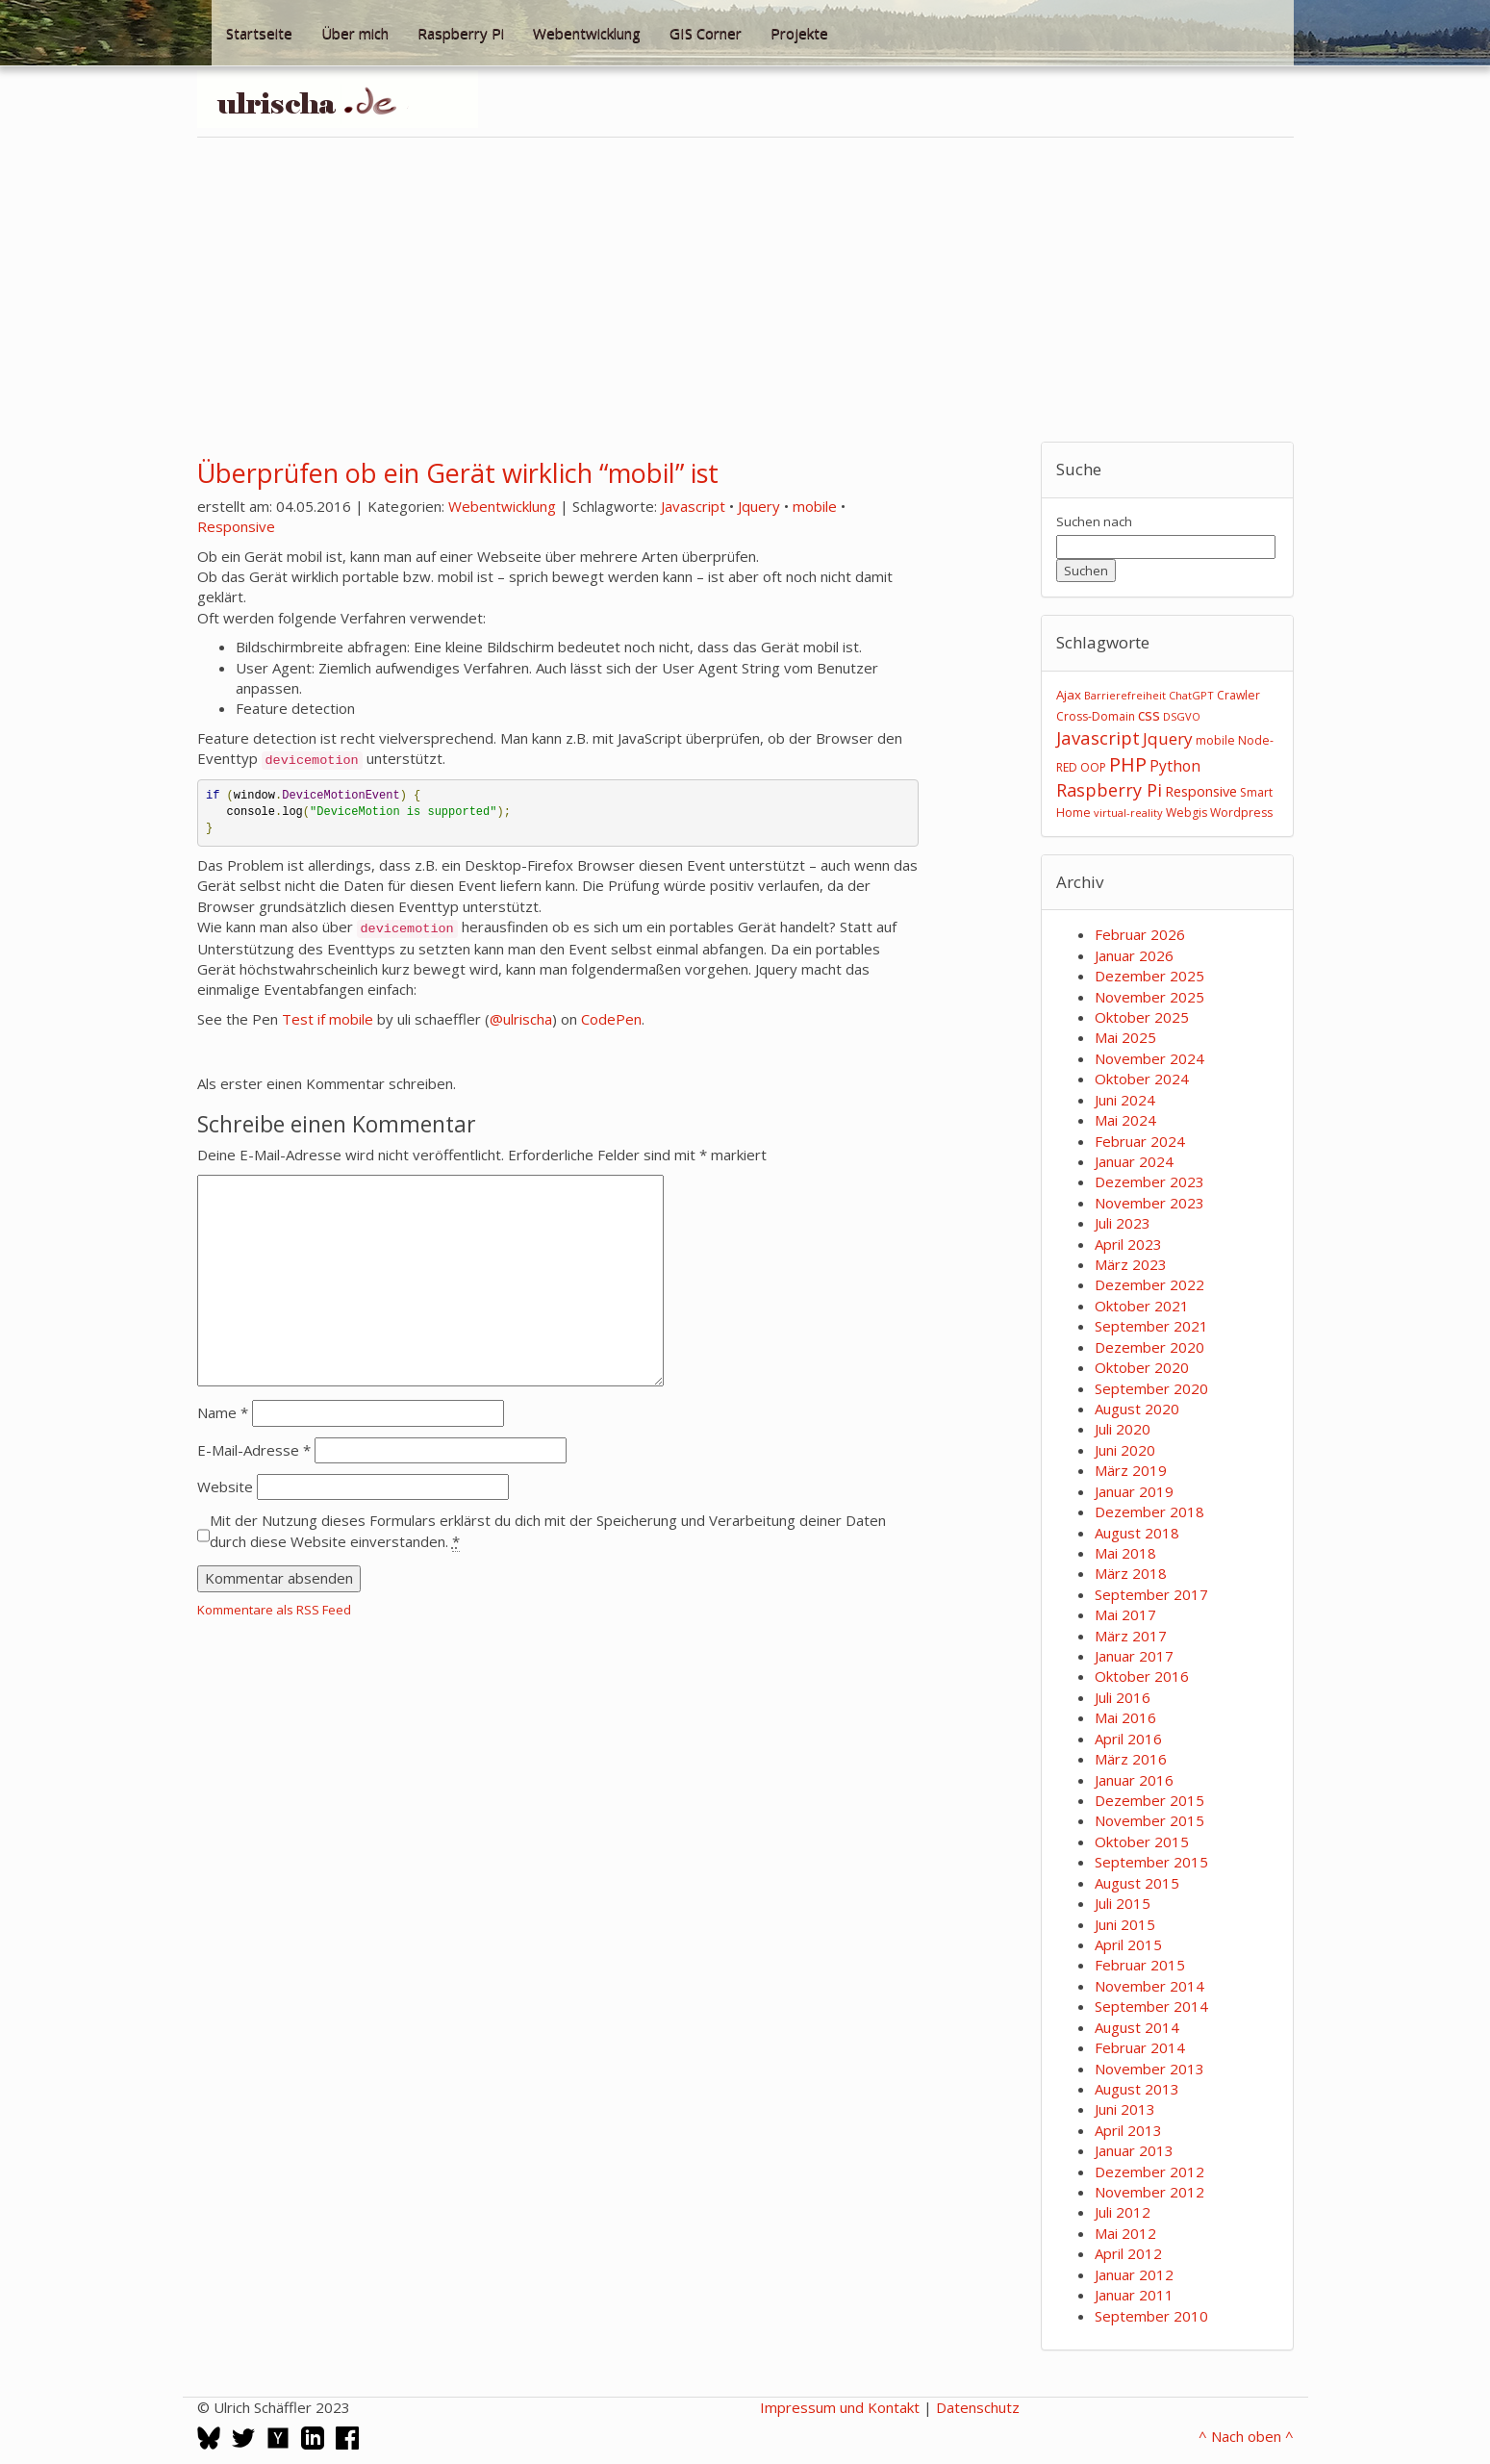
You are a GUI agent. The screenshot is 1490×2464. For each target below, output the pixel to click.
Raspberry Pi (460, 32)
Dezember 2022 (1149, 1284)
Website (225, 1486)
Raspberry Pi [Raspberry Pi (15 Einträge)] (1109, 789)
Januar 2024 (1134, 1161)
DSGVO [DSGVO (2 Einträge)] (1181, 716)
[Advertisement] (745, 289)
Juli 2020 (1122, 1428)
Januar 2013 (1134, 2150)
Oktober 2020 (1142, 1367)
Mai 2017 (1125, 1614)
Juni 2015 (1125, 1924)
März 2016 (1131, 1758)
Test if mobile (327, 1019)
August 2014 (1137, 2027)
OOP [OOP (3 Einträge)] (1093, 767)
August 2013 (1137, 2088)
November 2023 (1149, 1202)
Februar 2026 (1140, 934)
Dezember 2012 (1149, 2171)
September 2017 (1151, 1594)
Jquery (759, 506)
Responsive (236, 526)
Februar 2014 (1140, 2047)
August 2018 (1137, 1532)
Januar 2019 (1134, 1491)
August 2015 (1137, 1882)
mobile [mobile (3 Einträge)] (1215, 740)
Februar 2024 (1140, 1141)
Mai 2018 (1125, 1552)
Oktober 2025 (1142, 1017)
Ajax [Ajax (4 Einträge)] (1068, 694)
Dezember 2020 (1149, 1347)
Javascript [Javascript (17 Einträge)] (1098, 737)
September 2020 (1151, 1388)
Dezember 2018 (1149, 1511)
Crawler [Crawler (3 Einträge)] (1238, 695)
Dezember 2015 (1149, 1800)
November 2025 (1149, 996)
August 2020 (1137, 1408)
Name (222, 1412)
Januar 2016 (1134, 1780)
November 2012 (1149, 2191)
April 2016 (1128, 1738)
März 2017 (1131, 1635)
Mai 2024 (1125, 1120)
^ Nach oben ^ (1246, 2436)
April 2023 (1128, 1244)
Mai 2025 (1125, 1037)
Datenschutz (978, 2407)
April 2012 (1128, 2253)
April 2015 (1128, 1944)
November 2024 (1149, 1058)
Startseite (259, 32)
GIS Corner (705, 32)
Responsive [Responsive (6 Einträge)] (1201, 790)
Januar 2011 (1134, 2294)
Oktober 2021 (1142, 1305)
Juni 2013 (1125, 2109)
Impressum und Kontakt (840, 2407)
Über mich (355, 32)
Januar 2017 (1134, 1655)
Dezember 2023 (1149, 1181)
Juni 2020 (1125, 1450)
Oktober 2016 (1142, 1676)
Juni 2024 (1125, 1099)
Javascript (693, 506)
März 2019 (1131, 1470)
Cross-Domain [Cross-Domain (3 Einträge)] (1095, 716)
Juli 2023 (1122, 1222)
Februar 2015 (1140, 1964)
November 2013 (1149, 2068)
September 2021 (1151, 1325)
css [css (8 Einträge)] (1149, 714)
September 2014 (1151, 2006)
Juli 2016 (1122, 1697)
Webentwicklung (587, 32)
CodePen (611, 1019)
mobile (815, 506)
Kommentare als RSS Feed (274, 1609)
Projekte (799, 32)
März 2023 (1131, 1264)
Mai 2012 (1125, 2233)
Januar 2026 (1134, 955)
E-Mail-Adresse (254, 1450)
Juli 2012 (1122, 2212)
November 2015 (1149, 1820)
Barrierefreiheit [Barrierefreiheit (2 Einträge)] (1125, 695)
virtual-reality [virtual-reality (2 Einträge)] (1128, 812)
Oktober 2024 (1142, 1078)
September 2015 (1151, 1861)
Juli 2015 (1122, 1903)
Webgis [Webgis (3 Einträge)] (1186, 812)
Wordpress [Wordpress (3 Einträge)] (1241, 812)
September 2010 (1151, 2315)
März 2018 (1131, 1573)
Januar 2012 (1134, 2274)
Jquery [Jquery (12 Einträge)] (1168, 738)
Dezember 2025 (1149, 975)
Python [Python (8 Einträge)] (1174, 765)
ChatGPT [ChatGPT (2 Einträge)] (1191, 695)
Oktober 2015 (1142, 1841)
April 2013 (1128, 2130)
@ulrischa (521, 1019)
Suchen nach (1094, 521)
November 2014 (1149, 1985)
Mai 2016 (1125, 1717)
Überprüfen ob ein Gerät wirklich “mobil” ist (458, 473)
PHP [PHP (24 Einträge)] (1128, 764)
